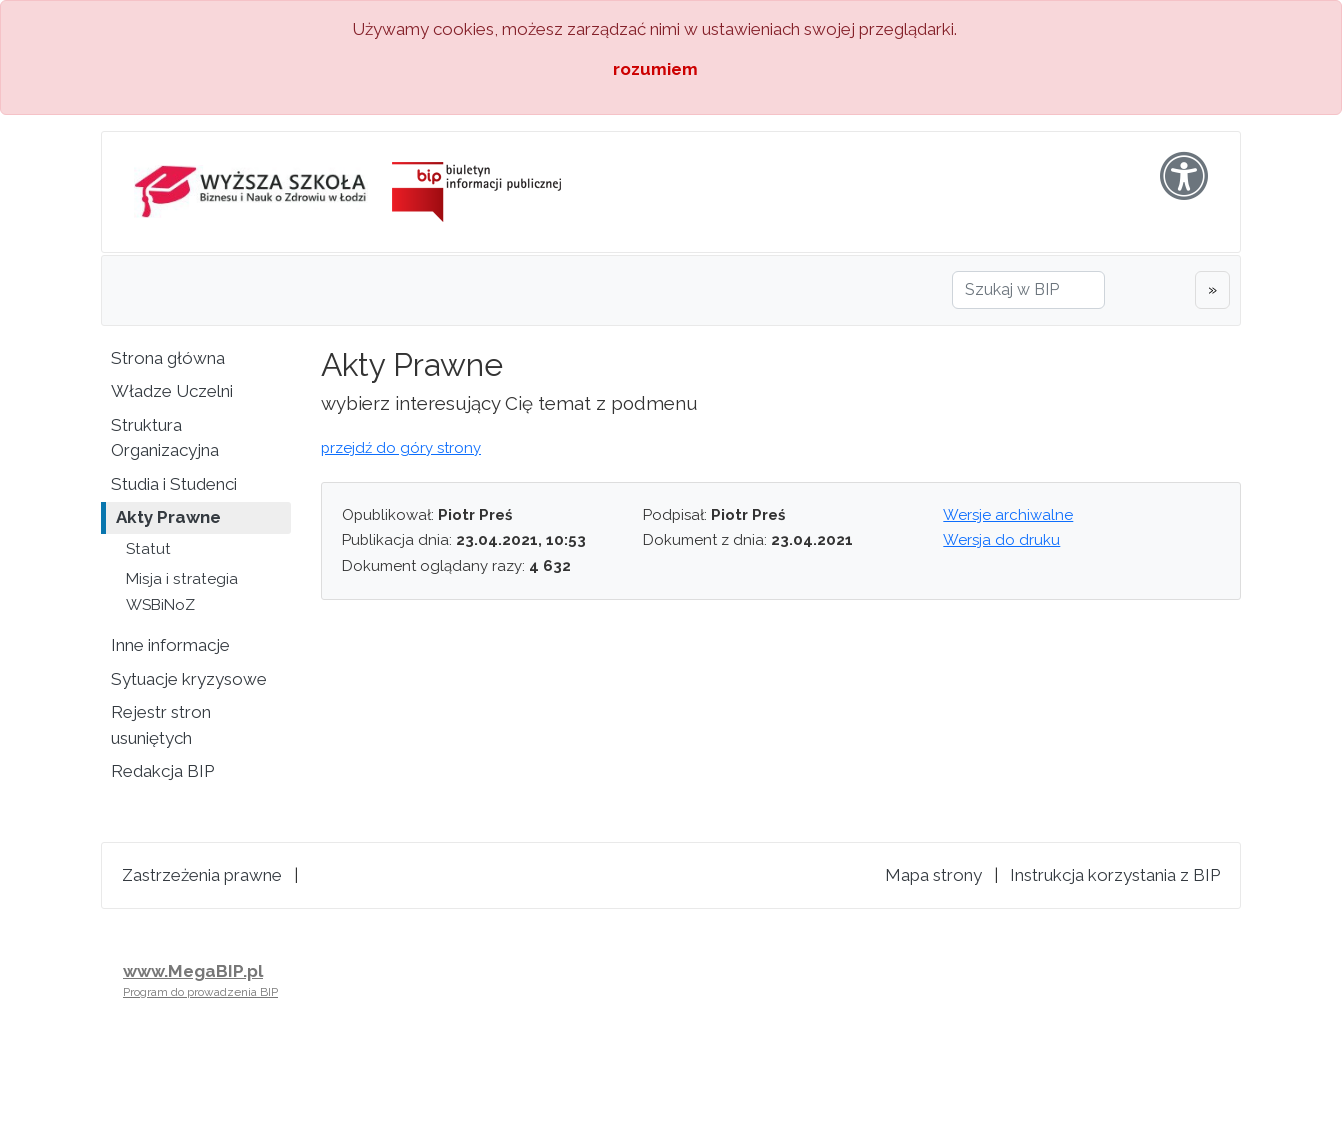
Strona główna (168, 358)
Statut (148, 549)
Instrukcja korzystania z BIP (1115, 875)
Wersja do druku (1001, 540)
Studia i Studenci (174, 484)
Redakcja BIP (162, 771)
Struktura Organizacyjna (165, 438)
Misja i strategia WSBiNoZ (182, 592)
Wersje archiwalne (1008, 515)
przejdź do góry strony (401, 448)
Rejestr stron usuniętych (161, 725)
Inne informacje (170, 645)
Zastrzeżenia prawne (202, 875)
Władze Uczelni (172, 391)
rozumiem (655, 69)
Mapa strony (933, 875)
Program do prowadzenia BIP (200, 992)
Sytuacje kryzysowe (189, 679)
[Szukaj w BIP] (1028, 290)
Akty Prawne (168, 517)
